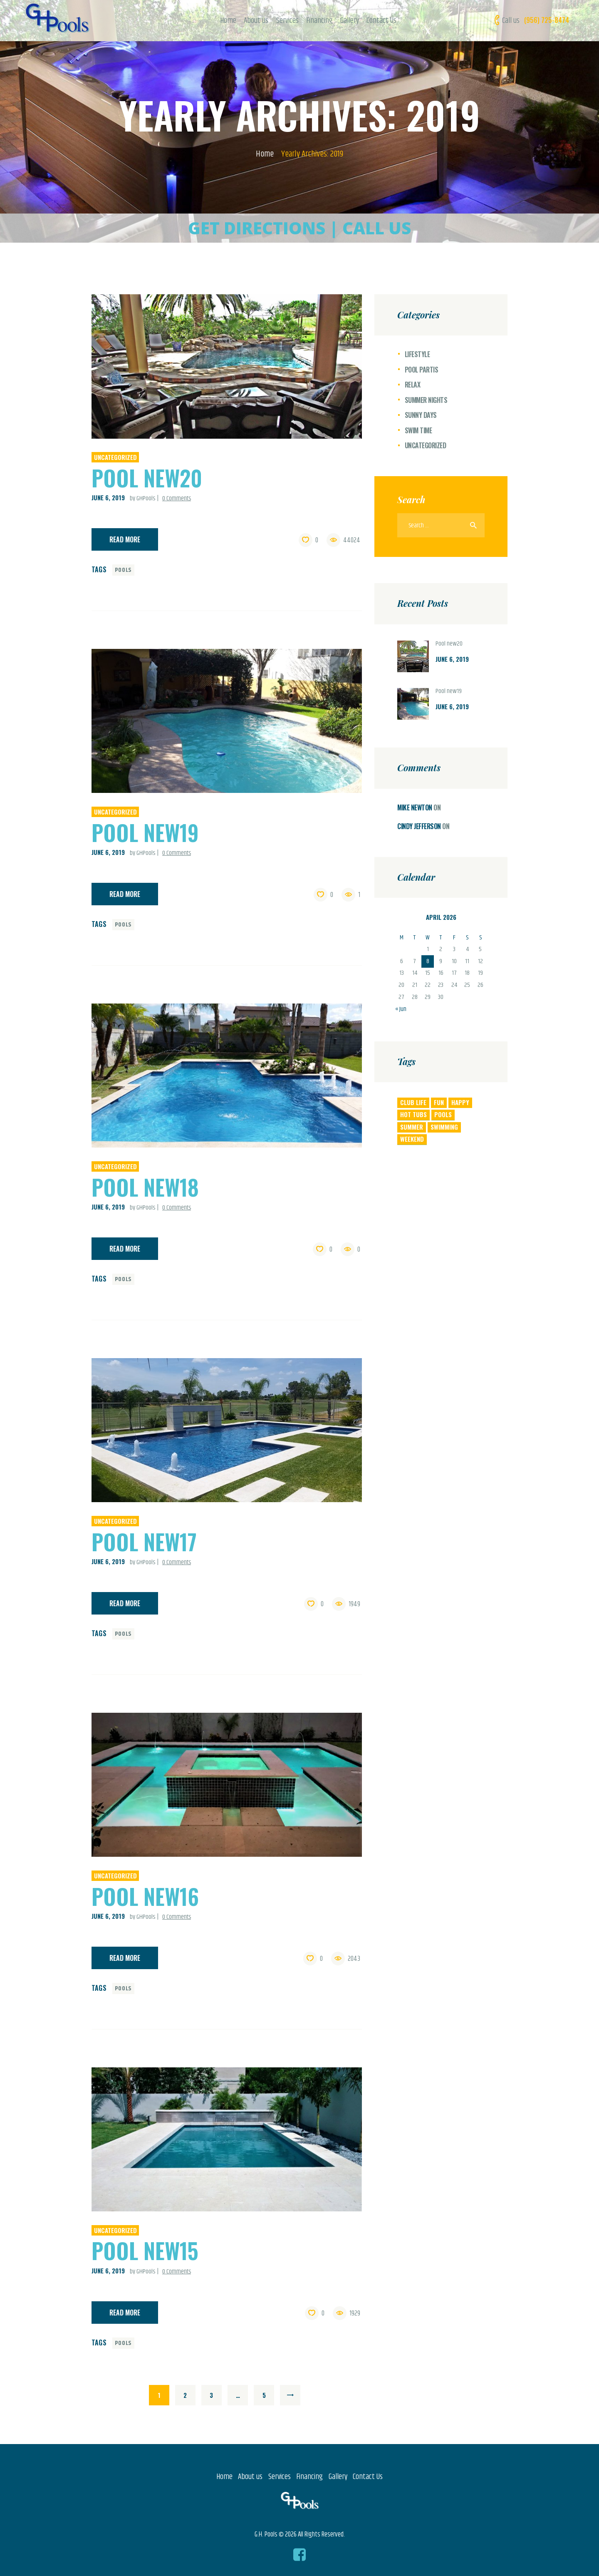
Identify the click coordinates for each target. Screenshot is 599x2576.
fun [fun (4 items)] (439, 1102)
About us (250, 2477)
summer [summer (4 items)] (411, 1126)
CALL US (376, 227)
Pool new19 (145, 832)
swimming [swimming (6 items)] (444, 1126)
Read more (124, 539)
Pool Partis (421, 370)
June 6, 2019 (108, 497)
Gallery (338, 2477)
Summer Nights (426, 400)
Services (279, 2477)
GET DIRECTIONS (256, 227)
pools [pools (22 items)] (443, 1114)
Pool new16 (145, 1896)
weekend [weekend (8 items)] (412, 1138)
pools (123, 570)
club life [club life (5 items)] (413, 1102)
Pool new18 (145, 1187)
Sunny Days (421, 415)
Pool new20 (147, 477)
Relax (413, 385)
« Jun (400, 1009)
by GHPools (143, 498)
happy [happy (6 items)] (460, 1102)
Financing (309, 2477)
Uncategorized (115, 457)
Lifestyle (417, 354)
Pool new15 (145, 2250)
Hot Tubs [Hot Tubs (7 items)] (413, 1114)
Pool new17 (144, 1541)
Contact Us (368, 2477)
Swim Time (418, 430)
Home (265, 154)
